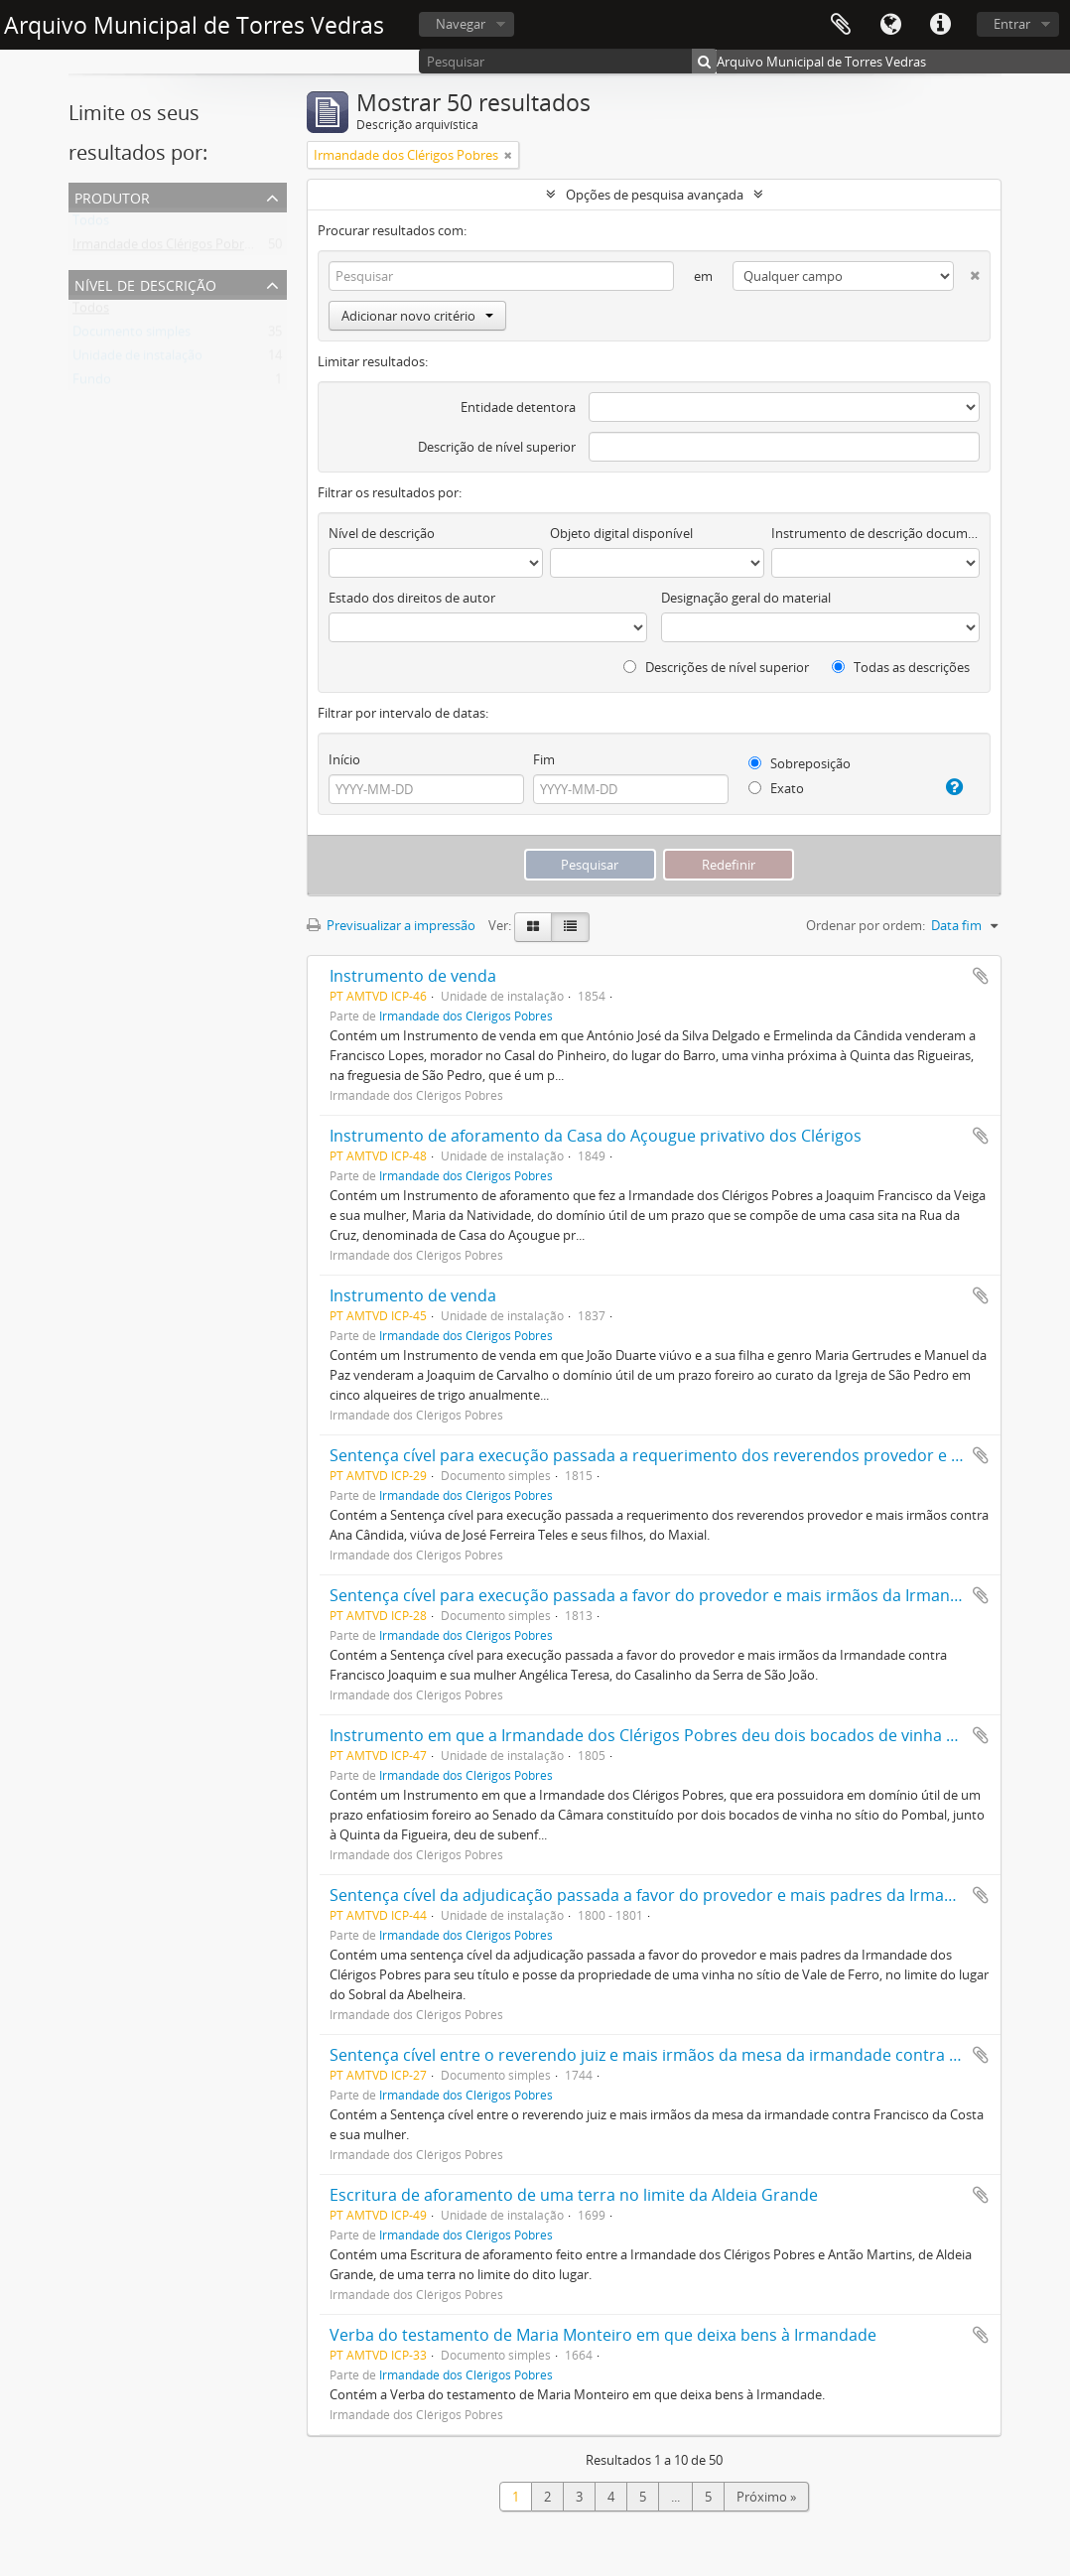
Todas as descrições (901, 667)
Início (344, 759)
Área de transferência (841, 25)
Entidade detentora (518, 407)
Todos (90, 224)
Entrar (1012, 24)
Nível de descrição (145, 283)
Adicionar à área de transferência (981, 976)
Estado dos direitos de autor (412, 598)
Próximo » (766, 2497)
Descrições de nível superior (716, 667)
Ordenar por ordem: (865, 925)
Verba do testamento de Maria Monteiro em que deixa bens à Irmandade (603, 2335)
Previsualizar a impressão (391, 925)
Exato (776, 788)
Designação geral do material (746, 598)
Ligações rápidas (940, 25)
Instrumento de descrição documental (875, 533)
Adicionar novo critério (417, 316)
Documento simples (131, 335)
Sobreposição (799, 763)
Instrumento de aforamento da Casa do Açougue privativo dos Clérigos (596, 1136)
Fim (544, 759)
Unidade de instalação (137, 359)
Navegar (460, 24)
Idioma (890, 25)
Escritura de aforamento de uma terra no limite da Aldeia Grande (574, 2195)
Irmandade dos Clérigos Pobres (164, 248)
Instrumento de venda (413, 976)
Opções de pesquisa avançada (654, 194)
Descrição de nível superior (497, 447)
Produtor (112, 196)
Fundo (91, 383)
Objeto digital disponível (621, 533)
